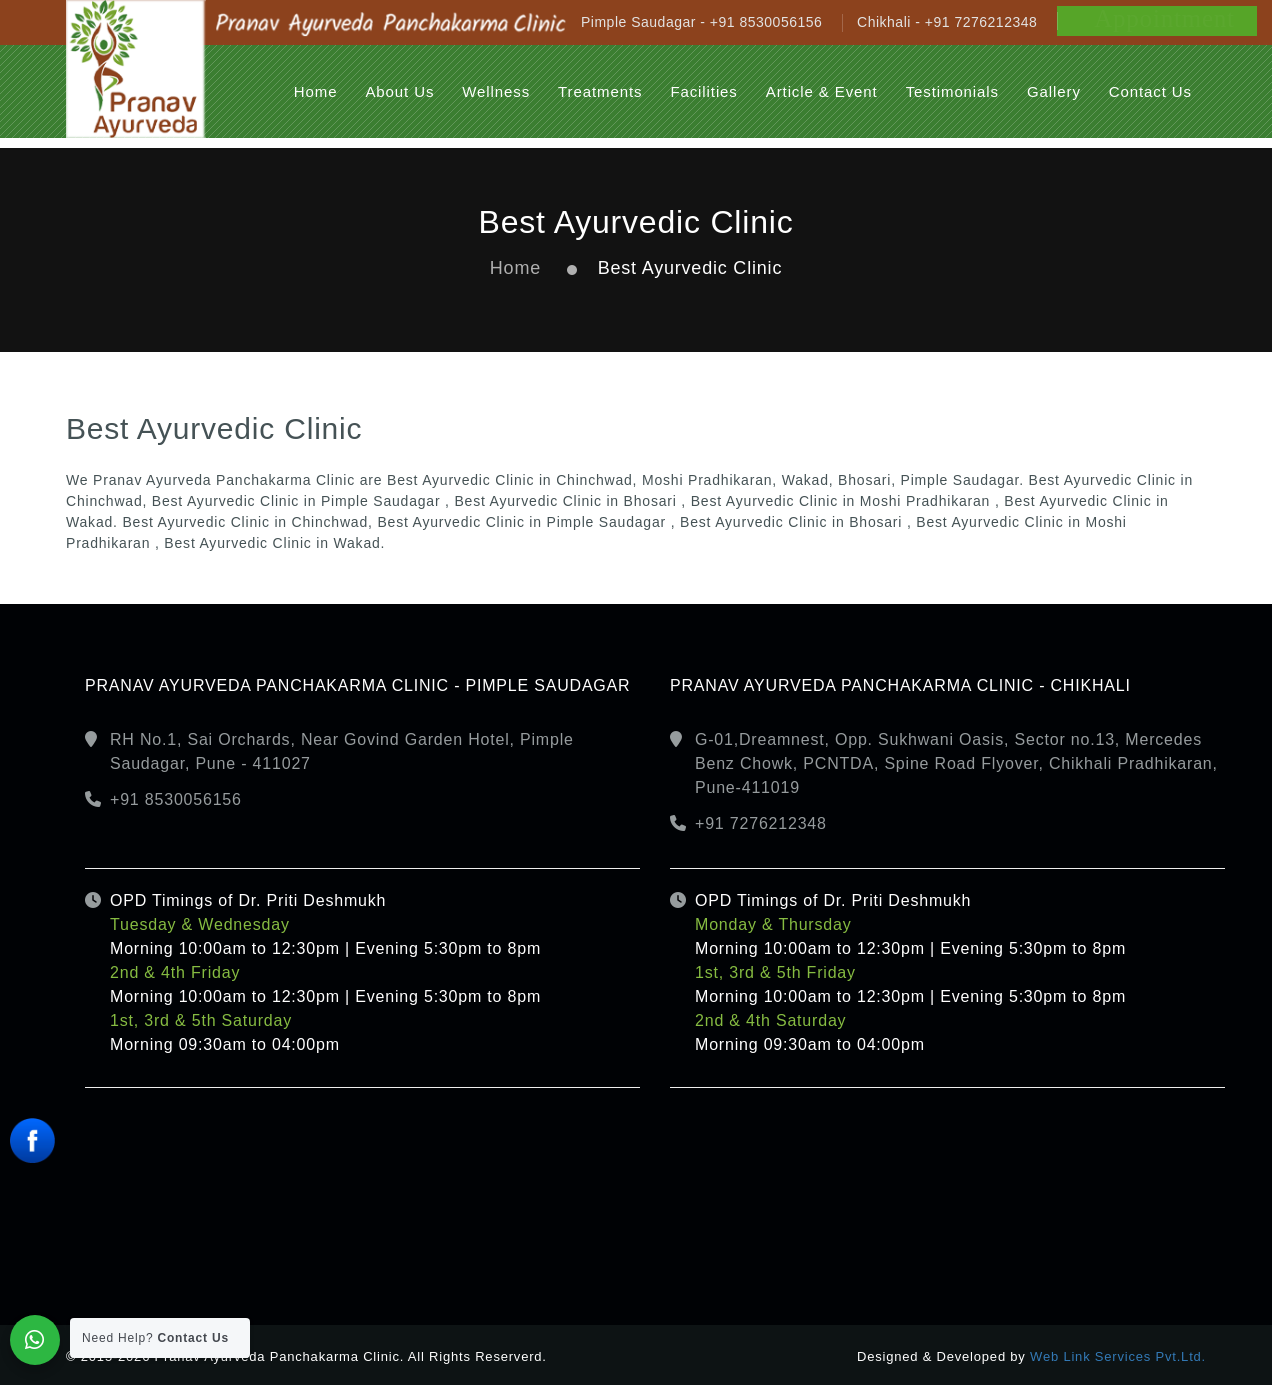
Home (515, 268)
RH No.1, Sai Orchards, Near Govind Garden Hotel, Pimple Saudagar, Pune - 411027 (342, 751)
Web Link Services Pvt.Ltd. (1118, 1356)
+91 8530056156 (176, 799)
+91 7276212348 (761, 823)
